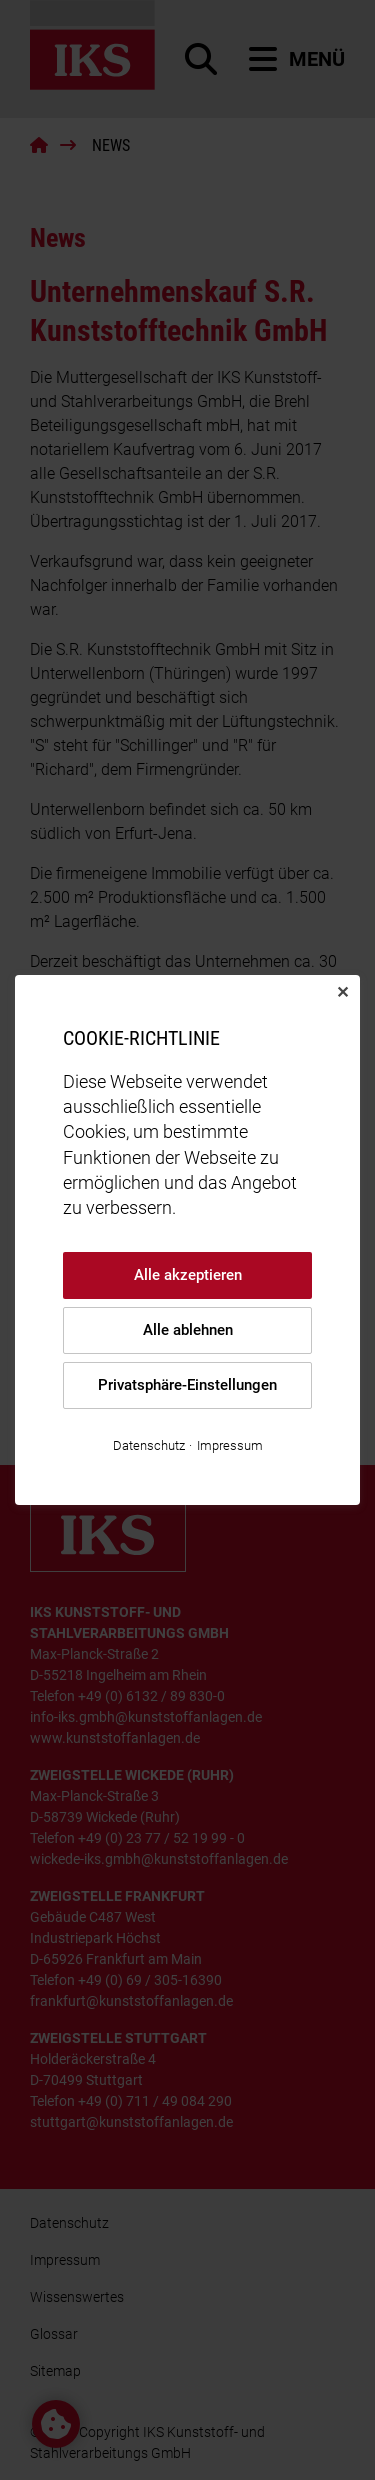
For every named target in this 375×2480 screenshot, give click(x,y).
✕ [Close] (342, 992)
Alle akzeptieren (188, 1275)
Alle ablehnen (188, 1330)
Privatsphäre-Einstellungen (187, 1385)
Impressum (230, 1445)
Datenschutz (149, 1445)
